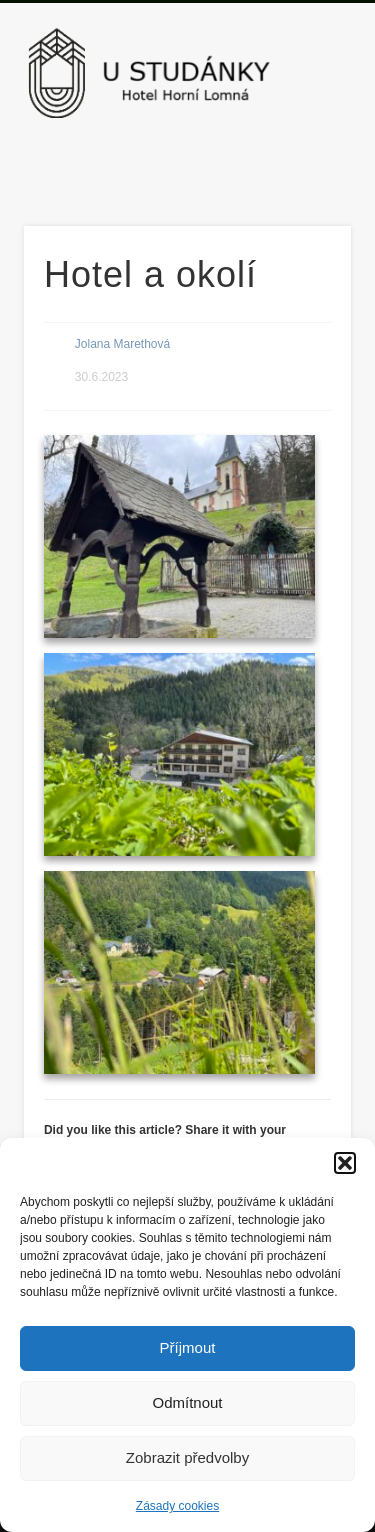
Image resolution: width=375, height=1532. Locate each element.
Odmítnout (187, 1402)
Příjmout (188, 1347)
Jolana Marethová (122, 344)
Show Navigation (303, 179)
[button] (345, 1163)
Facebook (185, 162)
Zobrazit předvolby (187, 1457)
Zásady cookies (177, 1506)
